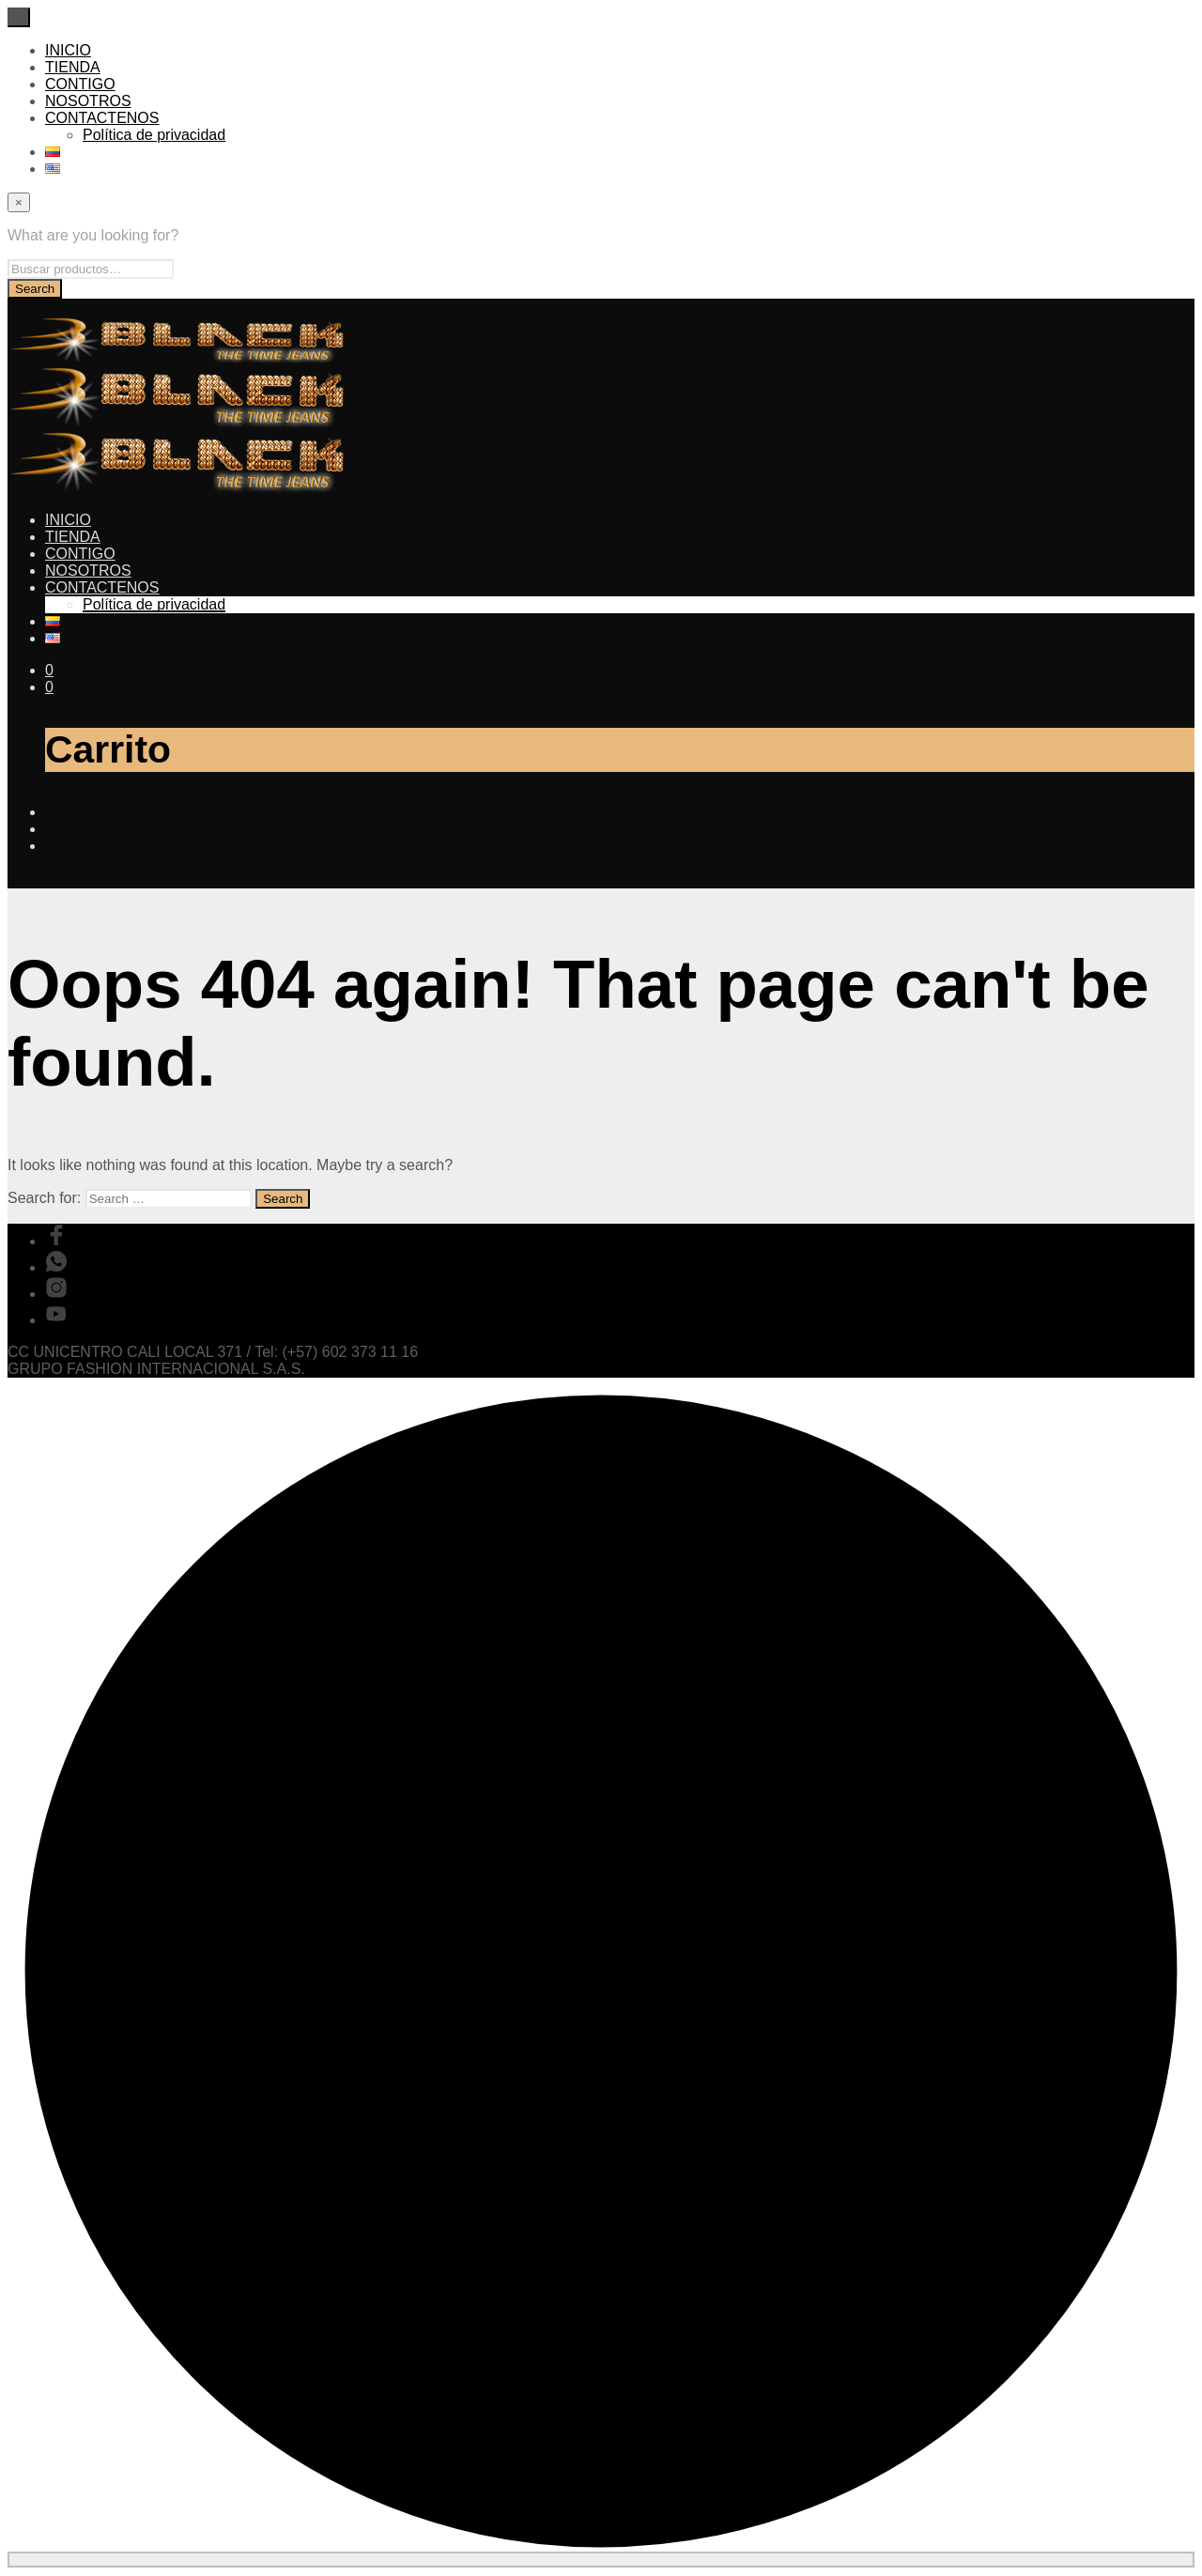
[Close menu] (19, 17)
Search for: (44, 1198)
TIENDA (72, 67)
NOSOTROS (88, 101)
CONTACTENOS (102, 118)
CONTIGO (80, 84)
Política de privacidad (154, 135)
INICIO (68, 50)
